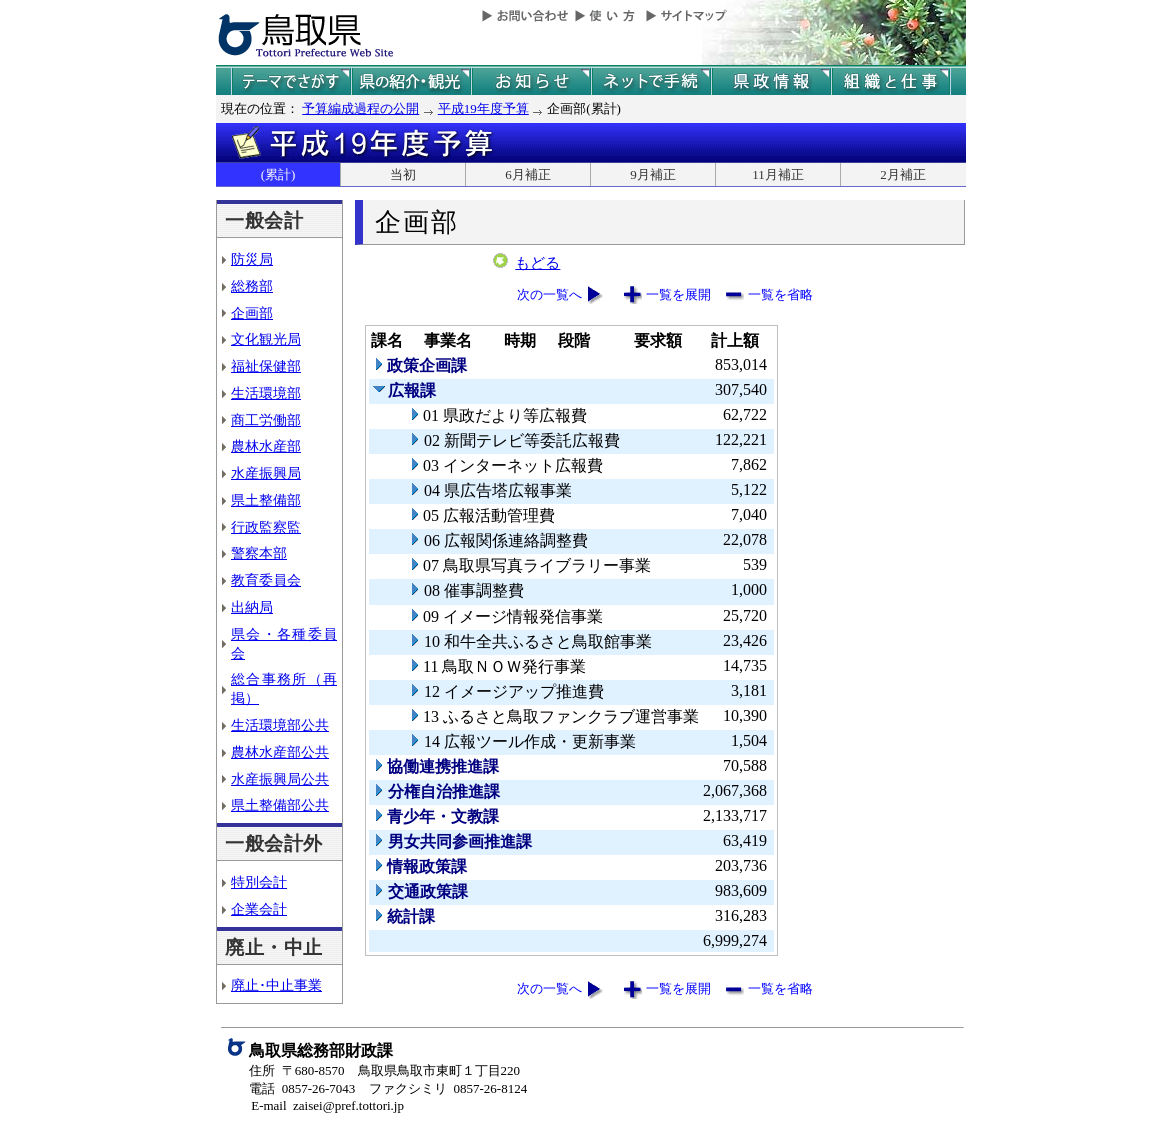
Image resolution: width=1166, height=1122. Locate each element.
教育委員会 (266, 580)
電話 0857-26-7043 (302, 1088)
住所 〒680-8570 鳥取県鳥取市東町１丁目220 (384, 1070)
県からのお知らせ (531, 81)
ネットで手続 (651, 81)
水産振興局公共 (280, 779)
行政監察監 (266, 527)
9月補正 (653, 174)
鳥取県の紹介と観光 (411, 81)
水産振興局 (266, 473)
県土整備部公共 (280, 805)
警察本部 (259, 553)
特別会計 (259, 882)
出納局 (252, 607)
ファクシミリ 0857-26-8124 (448, 1088)
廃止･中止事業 (276, 985)
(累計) (278, 174)
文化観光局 (266, 339)
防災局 (252, 259)
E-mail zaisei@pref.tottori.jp (327, 1105)
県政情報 (771, 81)
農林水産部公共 (280, 752)
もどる (537, 263)
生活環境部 (266, 393)
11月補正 (778, 174)
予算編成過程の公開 (360, 108)
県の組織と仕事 (891, 81)
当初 (403, 174)
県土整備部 (266, 500)
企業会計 (259, 909)
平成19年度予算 (483, 108)
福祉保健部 (266, 366)
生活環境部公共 (280, 725)
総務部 (252, 286)
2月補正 (903, 174)
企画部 (252, 313)
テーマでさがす (291, 81)
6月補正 (528, 174)
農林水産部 (266, 446)
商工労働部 (266, 420)
